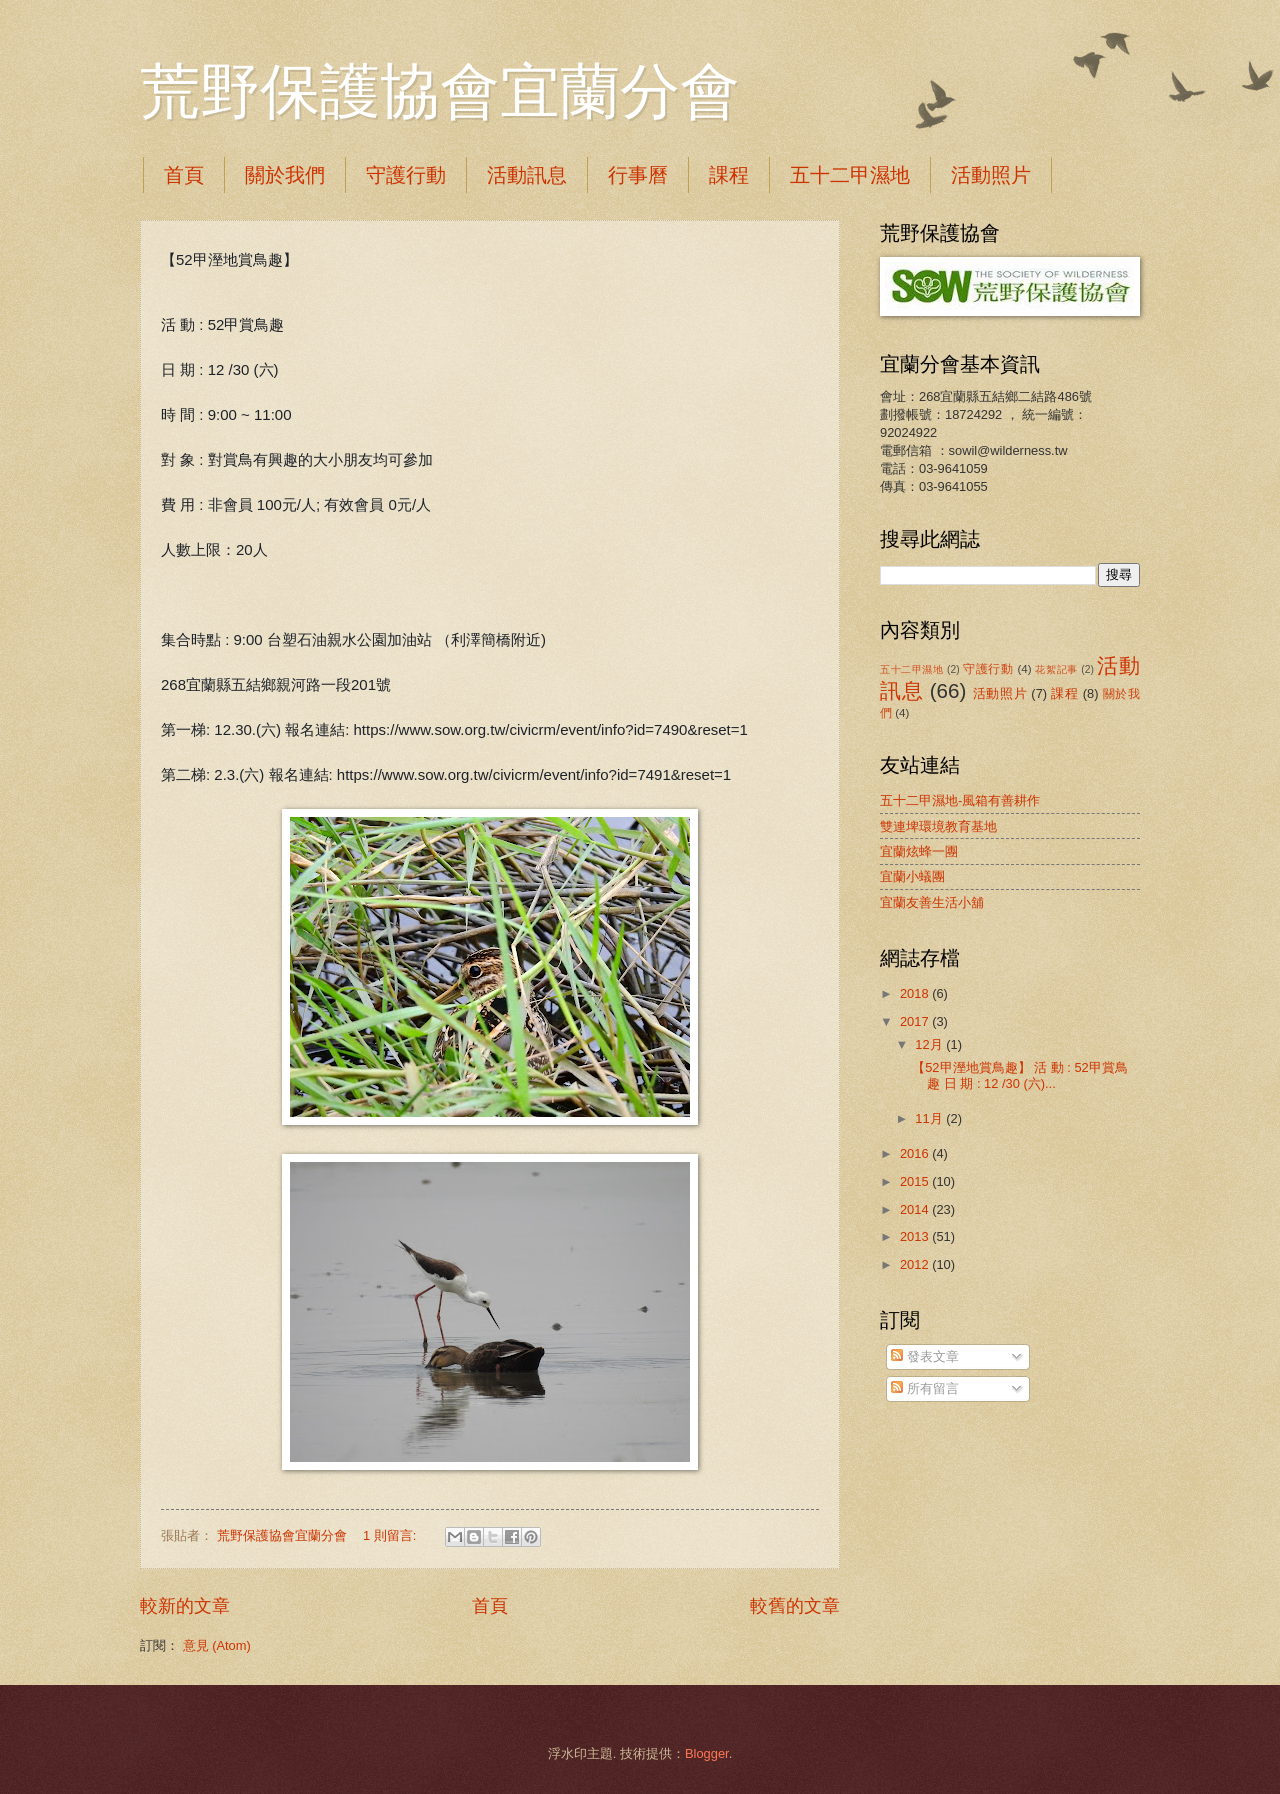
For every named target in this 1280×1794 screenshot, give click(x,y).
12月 (930, 1044)
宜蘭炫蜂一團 (919, 851)
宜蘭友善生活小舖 (932, 902)
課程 (729, 175)
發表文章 (925, 1356)
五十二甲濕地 (850, 175)
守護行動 (406, 175)
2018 (916, 993)
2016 (916, 1153)
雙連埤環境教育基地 (938, 826)
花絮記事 (1056, 669)
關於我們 (285, 175)
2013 (916, 1236)
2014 (916, 1209)
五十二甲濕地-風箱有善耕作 (960, 800)
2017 (916, 1021)
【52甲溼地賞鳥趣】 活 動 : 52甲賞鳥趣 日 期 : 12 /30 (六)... (1020, 1075)
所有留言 (925, 1388)
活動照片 (991, 175)
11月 (930, 1118)
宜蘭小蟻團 (912, 876)
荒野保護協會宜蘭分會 (440, 92)
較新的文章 (185, 1606)
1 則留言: (391, 1535)
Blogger (707, 1753)
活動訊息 (527, 175)
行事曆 (638, 175)
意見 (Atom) (217, 1645)
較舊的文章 (795, 1606)
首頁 (184, 175)
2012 (916, 1264)
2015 (916, 1181)
